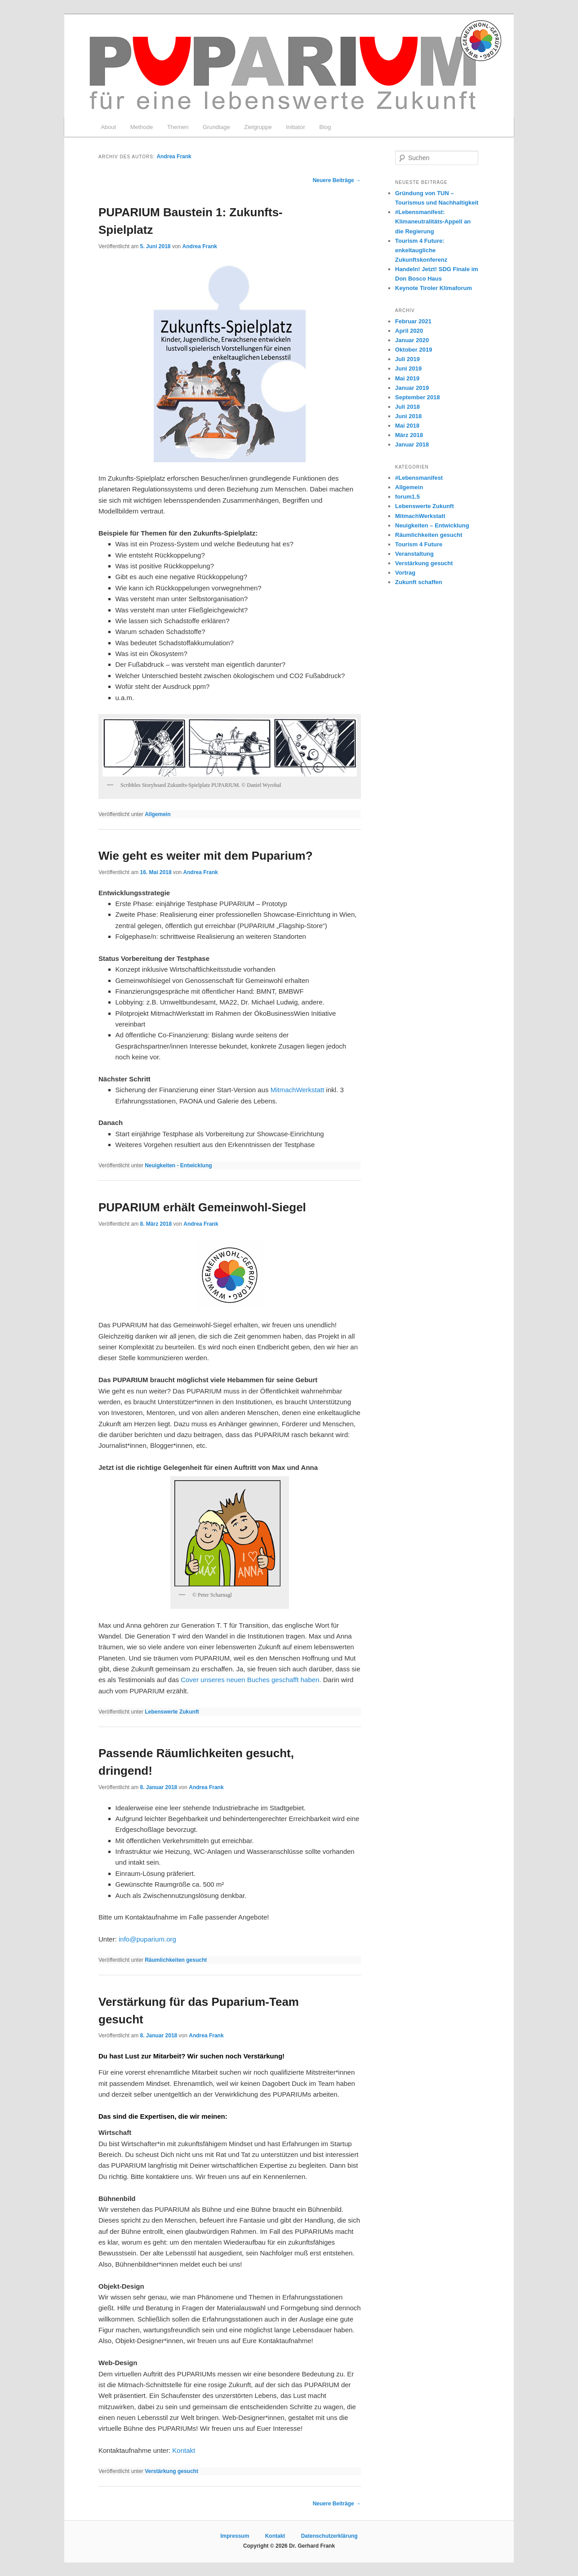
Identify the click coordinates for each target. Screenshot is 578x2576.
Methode (141, 127)
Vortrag (405, 572)
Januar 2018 (412, 444)
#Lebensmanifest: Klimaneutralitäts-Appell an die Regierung (433, 221)
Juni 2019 (408, 368)
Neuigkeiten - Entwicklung (178, 1165)
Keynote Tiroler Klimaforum (433, 288)
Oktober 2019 (413, 349)
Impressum (234, 2536)
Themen (178, 127)
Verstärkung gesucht (171, 2471)
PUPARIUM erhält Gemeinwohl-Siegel (202, 1207)
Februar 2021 (413, 321)
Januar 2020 (412, 340)
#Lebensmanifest (419, 477)
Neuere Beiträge (337, 180)
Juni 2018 (408, 416)
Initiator (295, 127)
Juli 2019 (407, 359)
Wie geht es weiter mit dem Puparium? (205, 855)
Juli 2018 (407, 406)
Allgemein (157, 814)
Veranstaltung (414, 553)
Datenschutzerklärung (329, 2536)
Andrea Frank (173, 156)
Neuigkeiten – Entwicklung (432, 525)
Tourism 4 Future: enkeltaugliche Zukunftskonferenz (421, 250)
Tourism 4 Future (418, 544)
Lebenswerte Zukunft (172, 1712)
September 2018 (417, 397)
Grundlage (216, 127)
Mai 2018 (407, 425)
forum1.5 (407, 496)
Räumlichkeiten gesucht (176, 1960)
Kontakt (183, 2450)
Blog (325, 127)
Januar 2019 (412, 387)
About (108, 127)
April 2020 (409, 330)
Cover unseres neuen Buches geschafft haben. (251, 1679)
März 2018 (409, 435)
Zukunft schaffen (418, 582)
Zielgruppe (257, 127)
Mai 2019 (407, 378)
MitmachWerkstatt (298, 1090)
